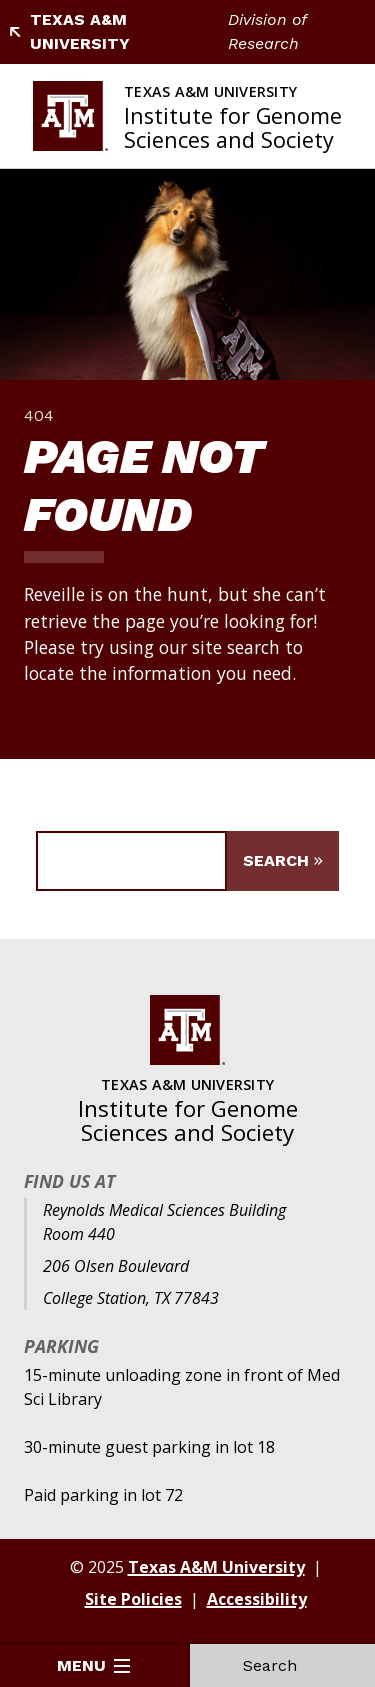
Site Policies (133, 1599)
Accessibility (257, 1599)
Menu (93, 1665)
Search (282, 1665)
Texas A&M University (69, 31)
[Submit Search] (283, 861)
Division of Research (267, 31)
